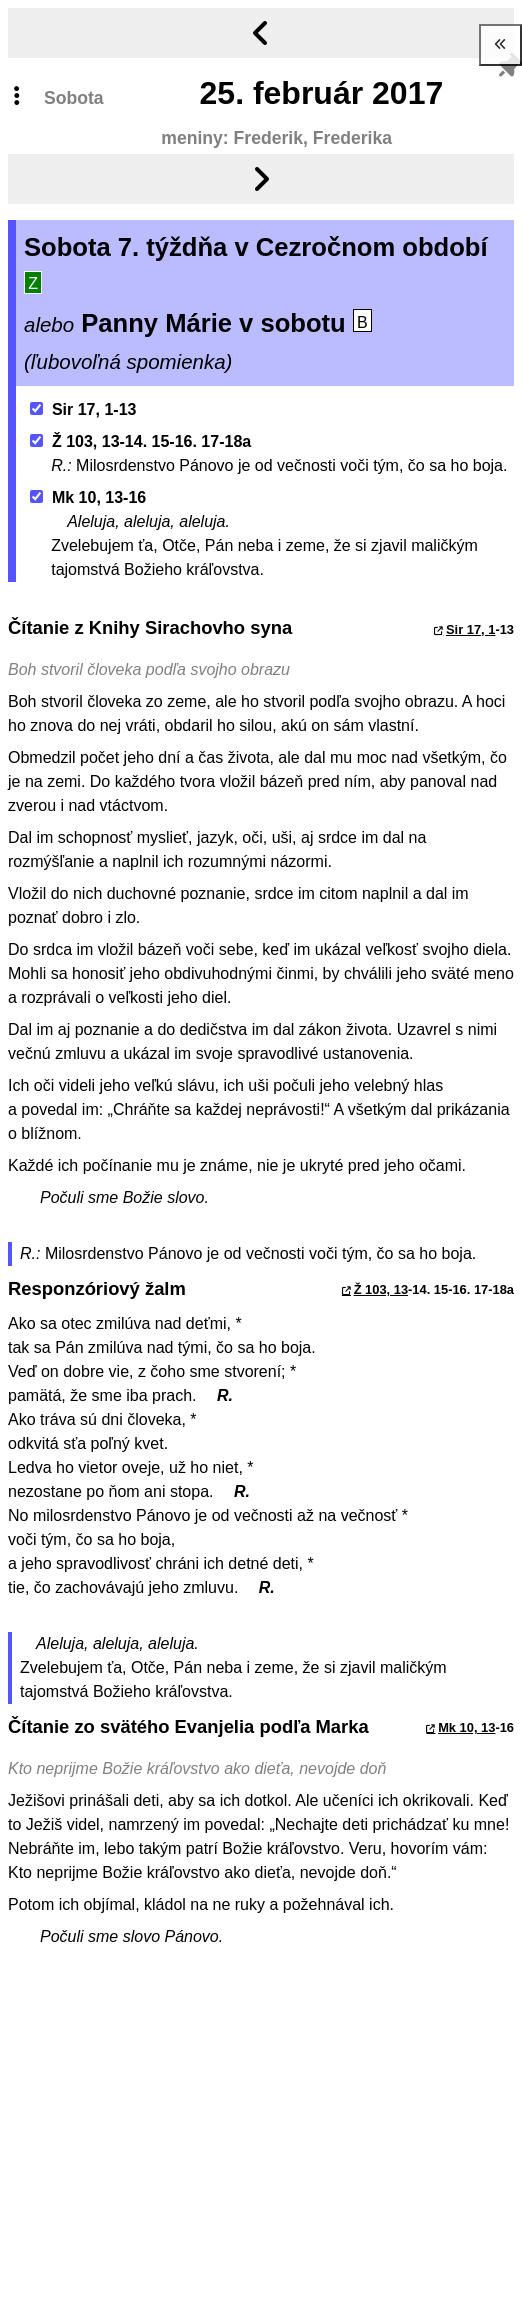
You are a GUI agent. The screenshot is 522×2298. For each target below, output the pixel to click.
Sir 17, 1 (470, 629)
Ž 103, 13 (381, 1289)
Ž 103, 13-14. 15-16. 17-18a (141, 441)
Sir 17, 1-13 (83, 409)
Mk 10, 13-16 (88, 497)
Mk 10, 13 (466, 1727)
